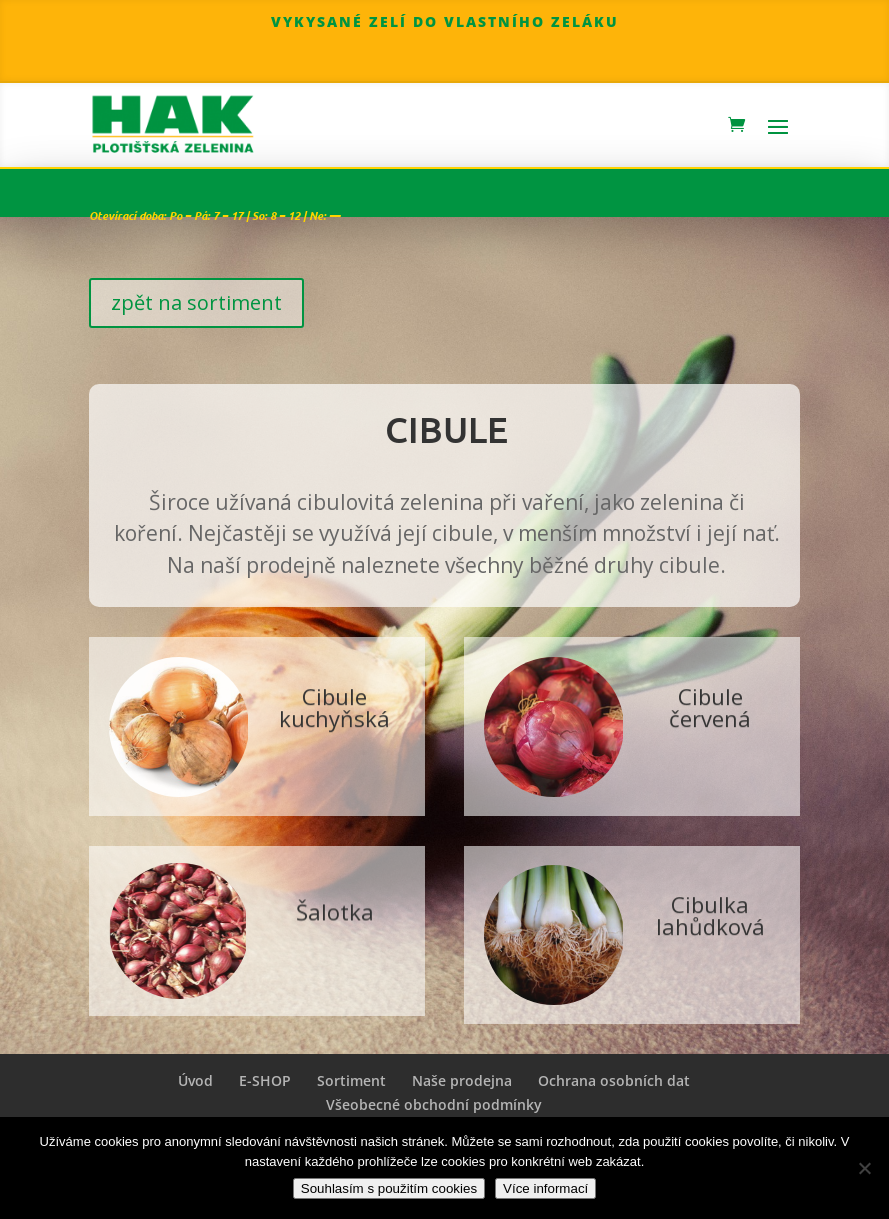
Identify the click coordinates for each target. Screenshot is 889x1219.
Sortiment (351, 1080)
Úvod (195, 1080)
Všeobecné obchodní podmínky (434, 1104)
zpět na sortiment (196, 302)
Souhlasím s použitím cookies (389, 1188)
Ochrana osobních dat (614, 1080)
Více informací (545, 1188)
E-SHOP (265, 1080)
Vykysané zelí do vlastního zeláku (445, 21)
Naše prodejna (462, 1080)
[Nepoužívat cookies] (864, 1168)
